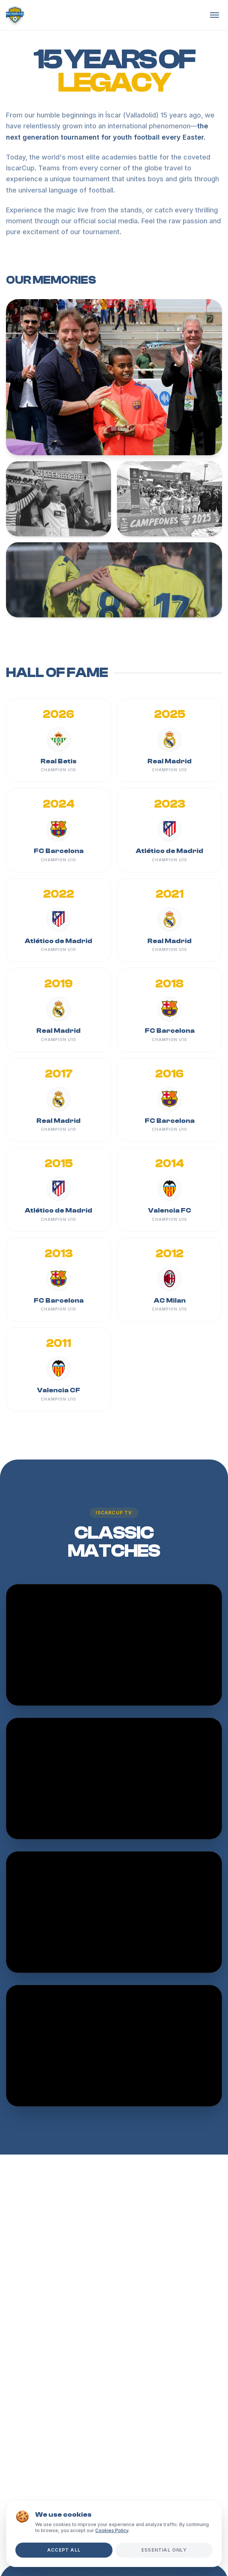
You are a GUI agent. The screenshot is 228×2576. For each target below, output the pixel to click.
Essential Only (164, 2550)
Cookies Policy (111, 2530)
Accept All (64, 2550)
